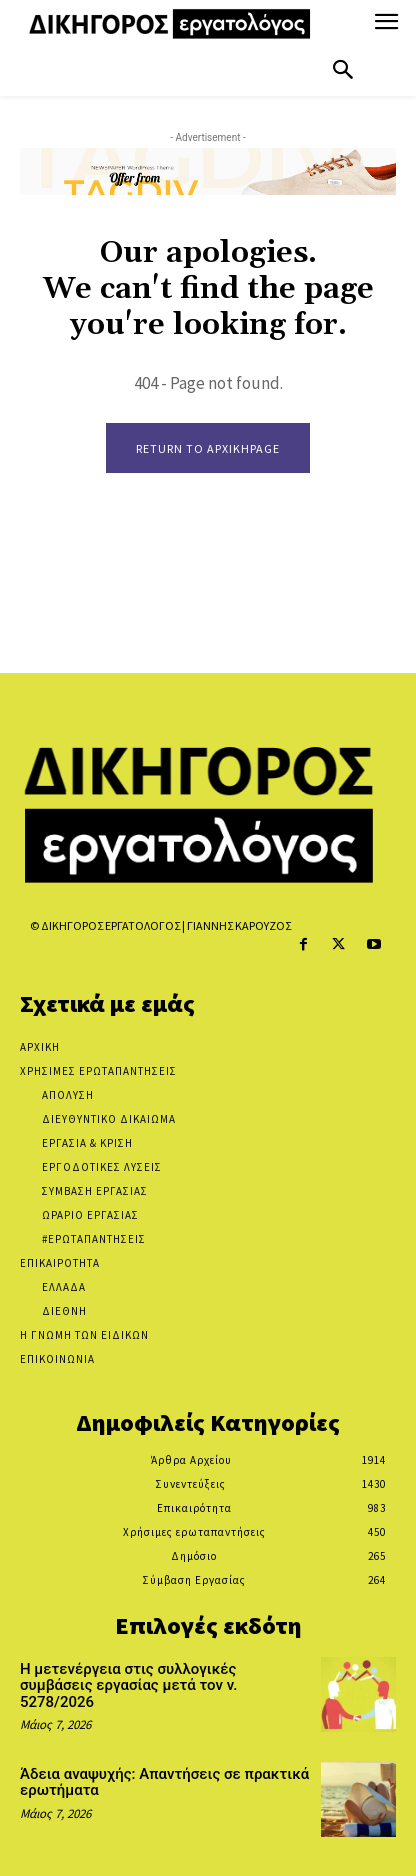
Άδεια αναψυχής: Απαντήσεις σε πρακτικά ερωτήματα (164, 1782)
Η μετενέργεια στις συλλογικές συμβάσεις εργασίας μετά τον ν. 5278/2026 (128, 1685)
